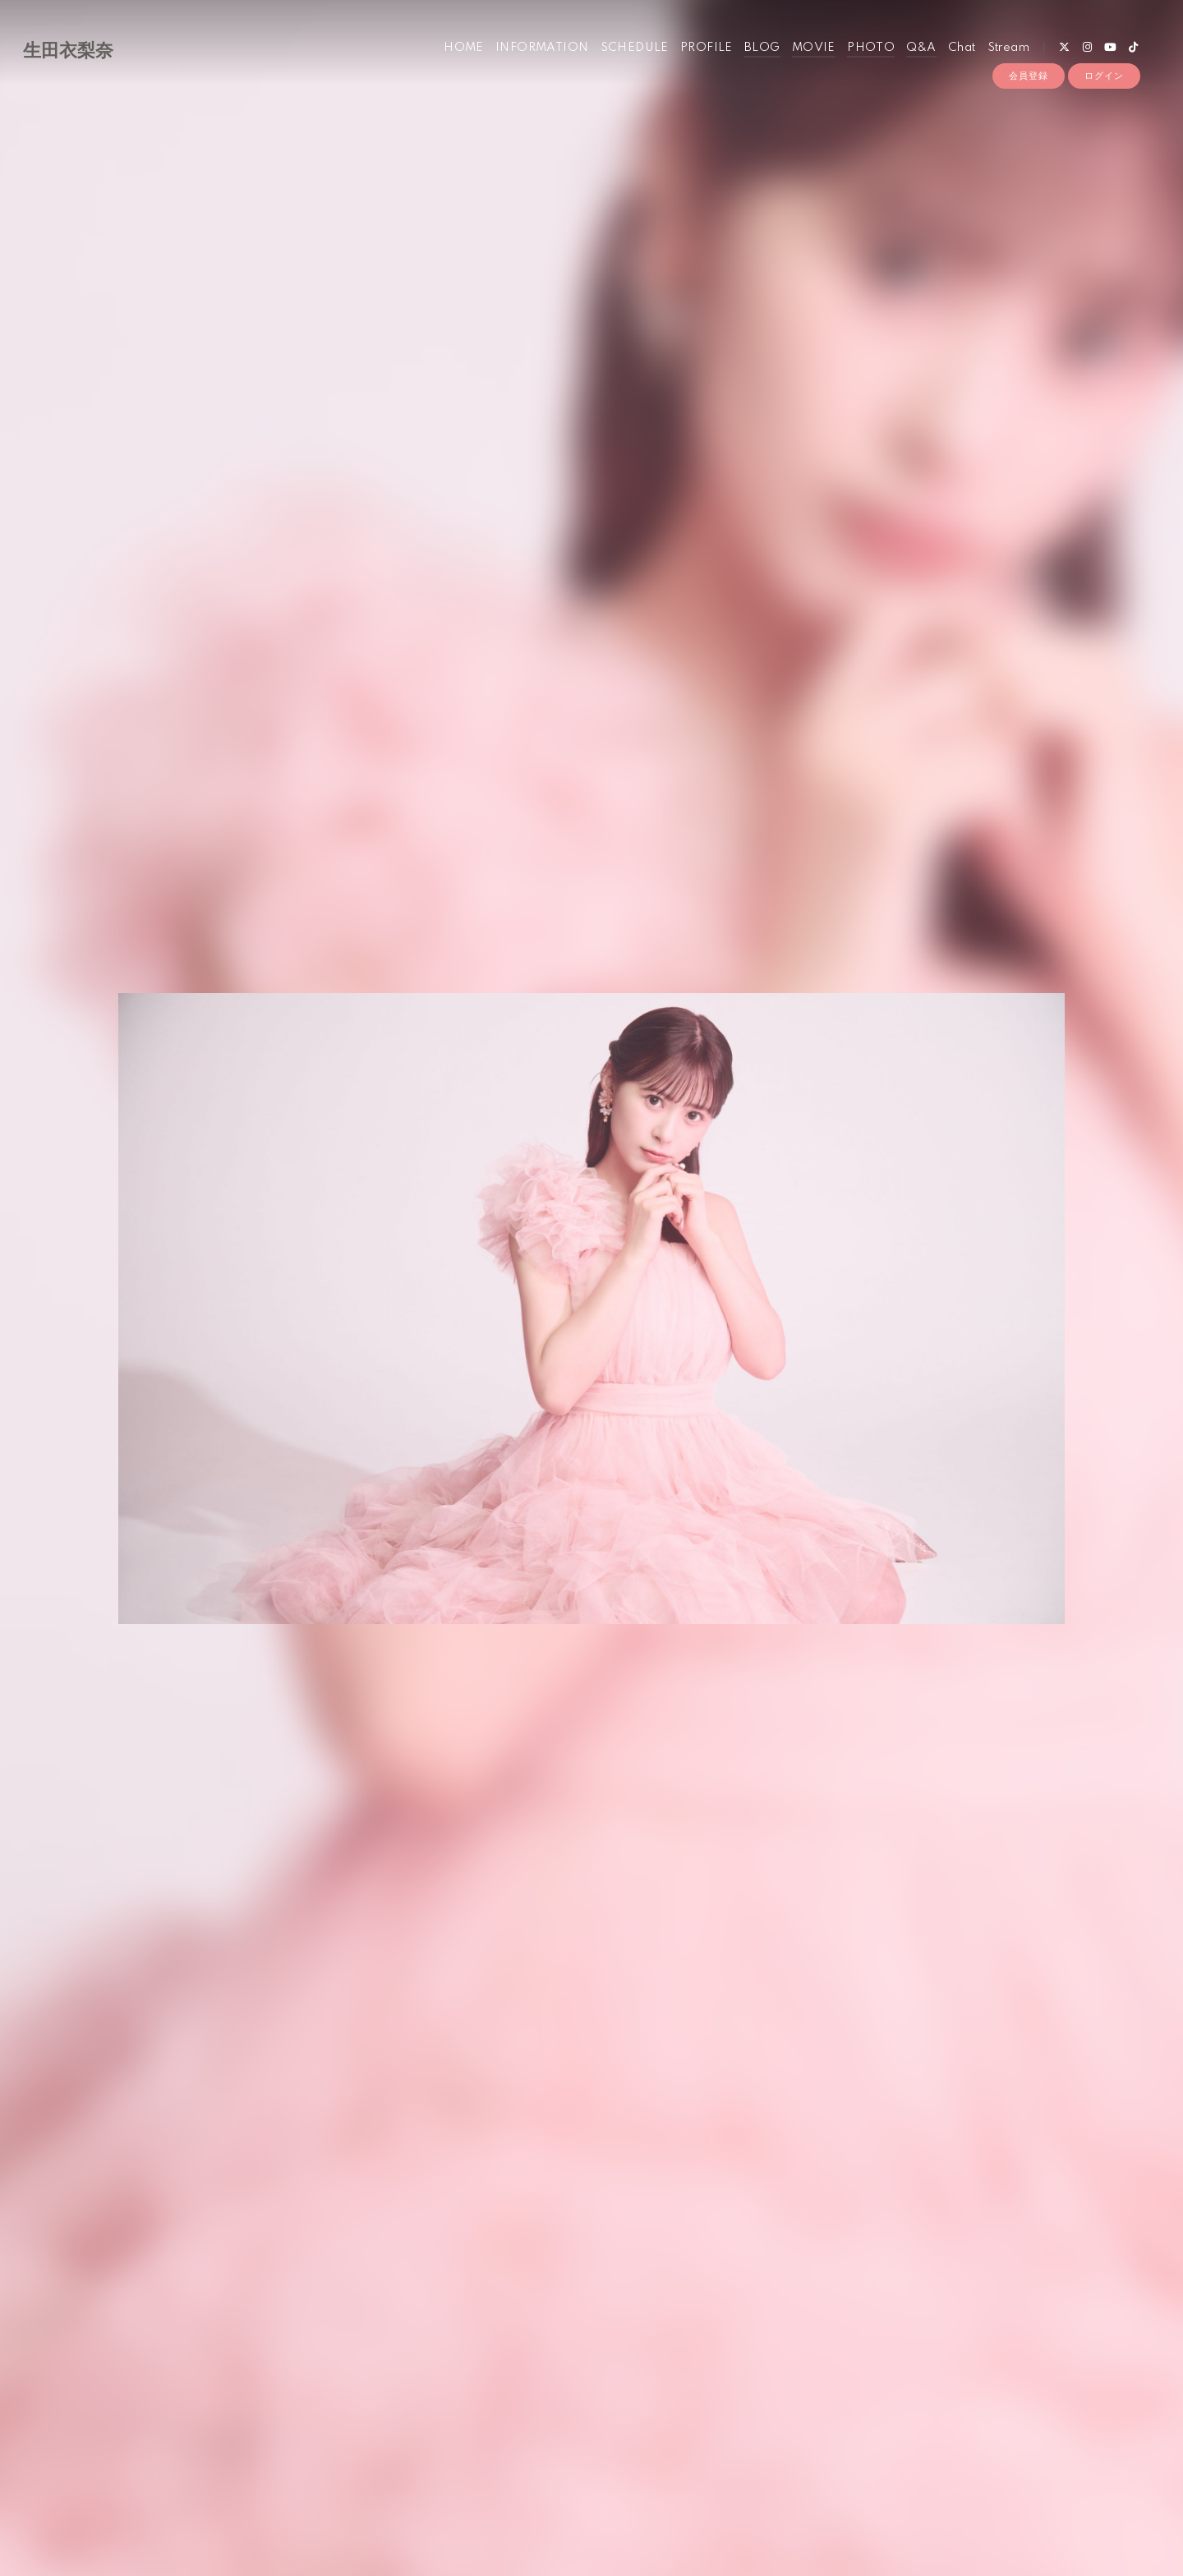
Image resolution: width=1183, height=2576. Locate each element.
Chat (962, 47)
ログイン (1104, 75)
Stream (1008, 47)
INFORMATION (541, 47)
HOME (464, 47)
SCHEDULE (635, 47)
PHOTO (871, 47)
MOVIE (813, 47)
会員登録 (1028, 75)
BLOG (762, 47)
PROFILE (706, 47)
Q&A (921, 47)
